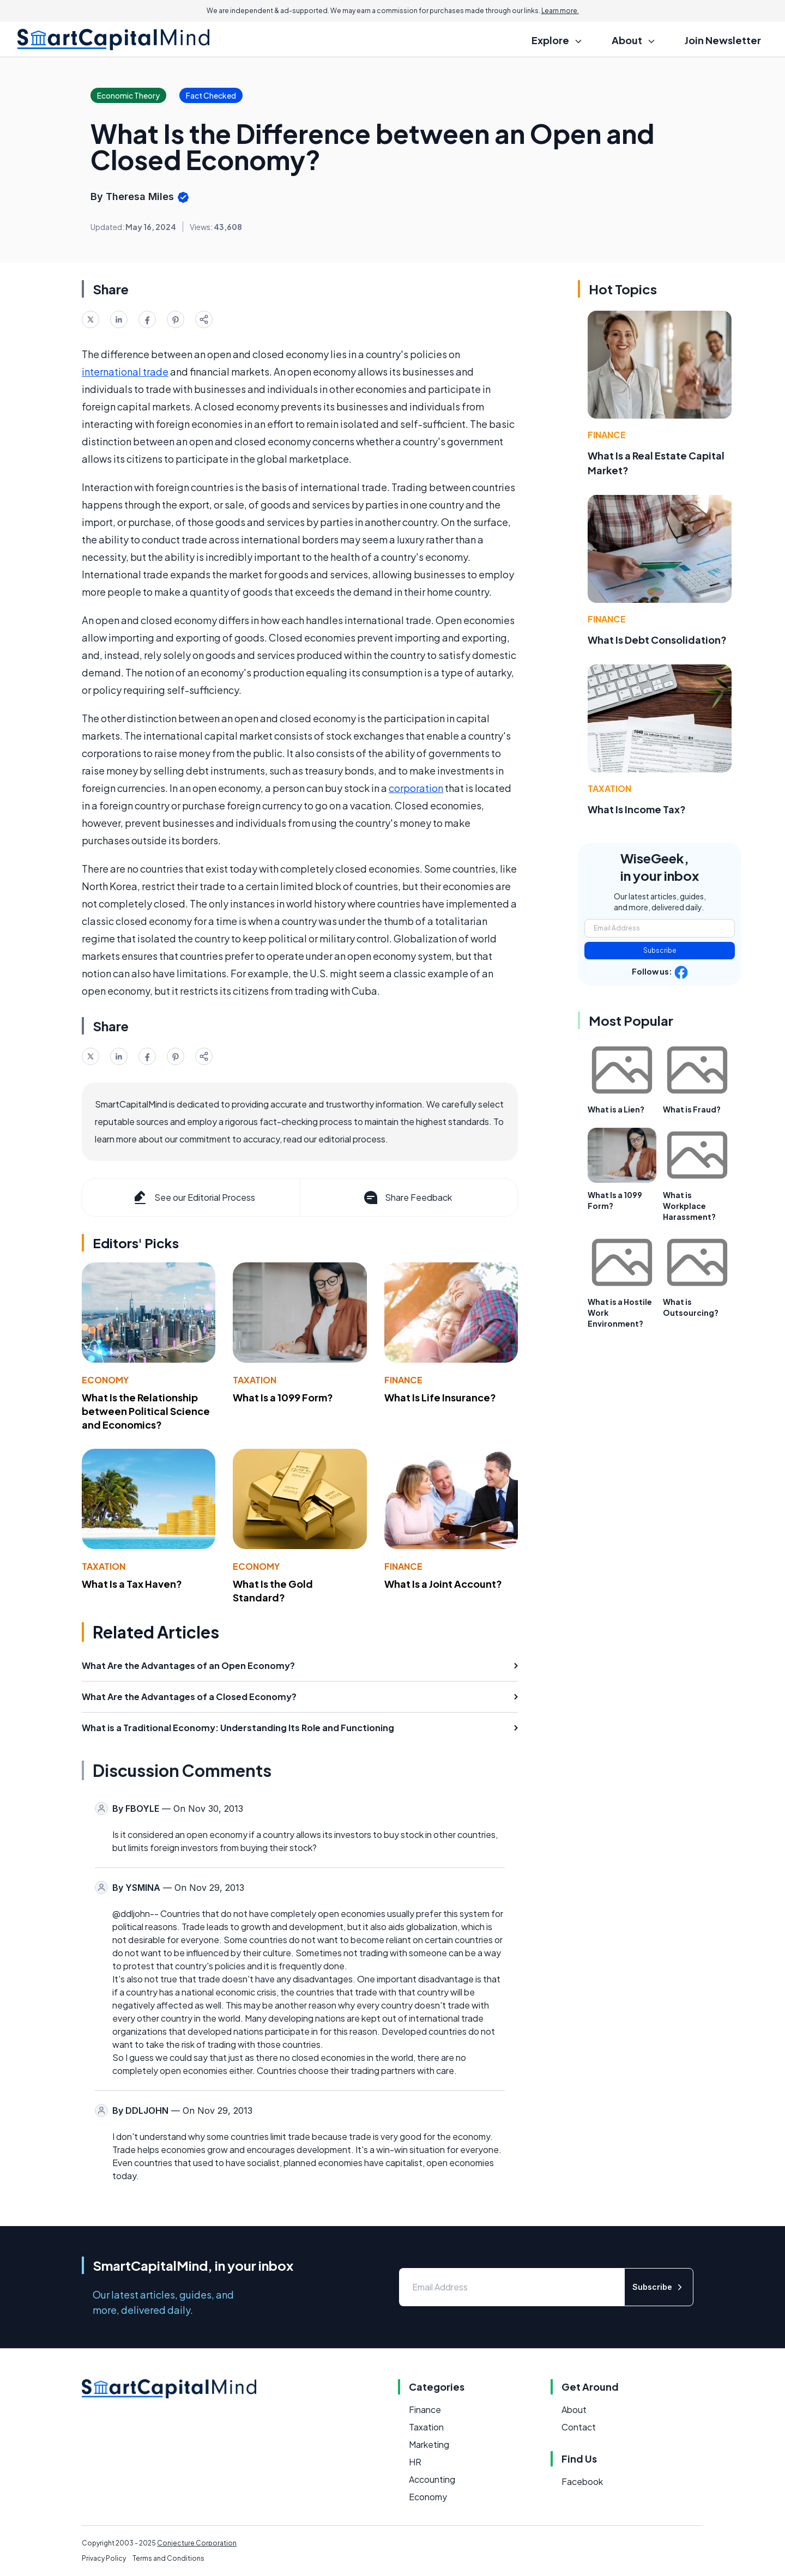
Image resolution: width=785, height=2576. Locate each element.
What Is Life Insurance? (440, 1397)
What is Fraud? (692, 1109)
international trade (125, 371)
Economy (105, 1380)
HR (415, 2462)
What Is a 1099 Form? (283, 1397)
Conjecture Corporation (197, 2543)
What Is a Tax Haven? (132, 1583)
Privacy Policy (104, 2558)
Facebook (582, 2481)
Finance (403, 1380)
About (574, 2409)
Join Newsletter (723, 40)
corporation (416, 788)
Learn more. (560, 11)
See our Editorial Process (193, 1197)
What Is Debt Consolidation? (657, 639)
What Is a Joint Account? (443, 1583)
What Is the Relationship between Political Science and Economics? (146, 1411)
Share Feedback (407, 1197)
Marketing (429, 2444)
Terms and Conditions (168, 2558)
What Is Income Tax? (637, 809)
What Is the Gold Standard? (273, 1590)
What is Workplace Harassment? (689, 1206)
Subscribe (660, 950)
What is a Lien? (616, 1109)
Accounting (432, 2479)
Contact (578, 2427)
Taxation (254, 1380)
